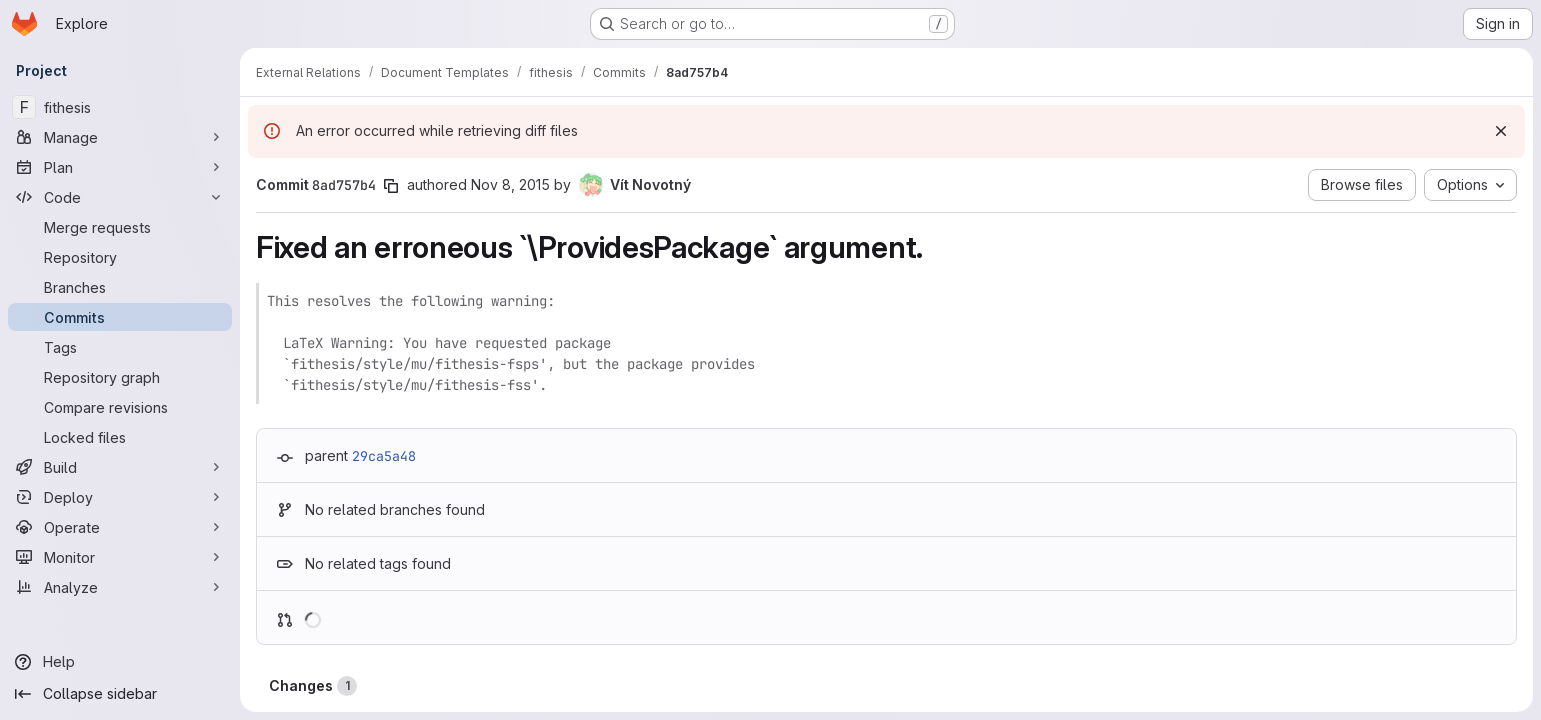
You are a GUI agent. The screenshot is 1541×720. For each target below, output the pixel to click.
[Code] (120, 197)
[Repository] (120, 257)
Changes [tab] (313, 686)
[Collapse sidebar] (120, 694)
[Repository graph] (120, 377)
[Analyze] (120, 587)
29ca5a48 (384, 456)
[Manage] (120, 137)
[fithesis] (120, 107)
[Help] (120, 662)
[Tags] (120, 347)
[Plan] (120, 167)
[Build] (120, 467)
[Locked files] (120, 437)
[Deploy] (120, 497)
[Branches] (120, 287)
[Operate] (120, 527)
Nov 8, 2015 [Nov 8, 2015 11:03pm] (510, 184)
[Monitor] (120, 557)
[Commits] (120, 317)
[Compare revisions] (120, 407)
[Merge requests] (120, 227)
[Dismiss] (1501, 131)
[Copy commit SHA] (391, 186)
